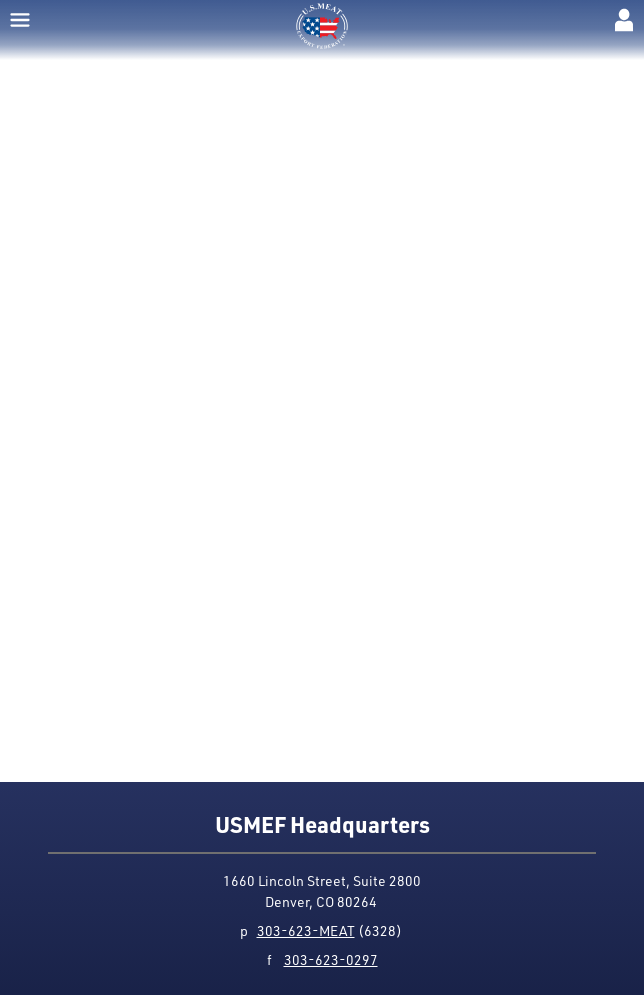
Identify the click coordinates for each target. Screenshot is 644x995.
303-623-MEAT (306, 930)
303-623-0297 (331, 959)
